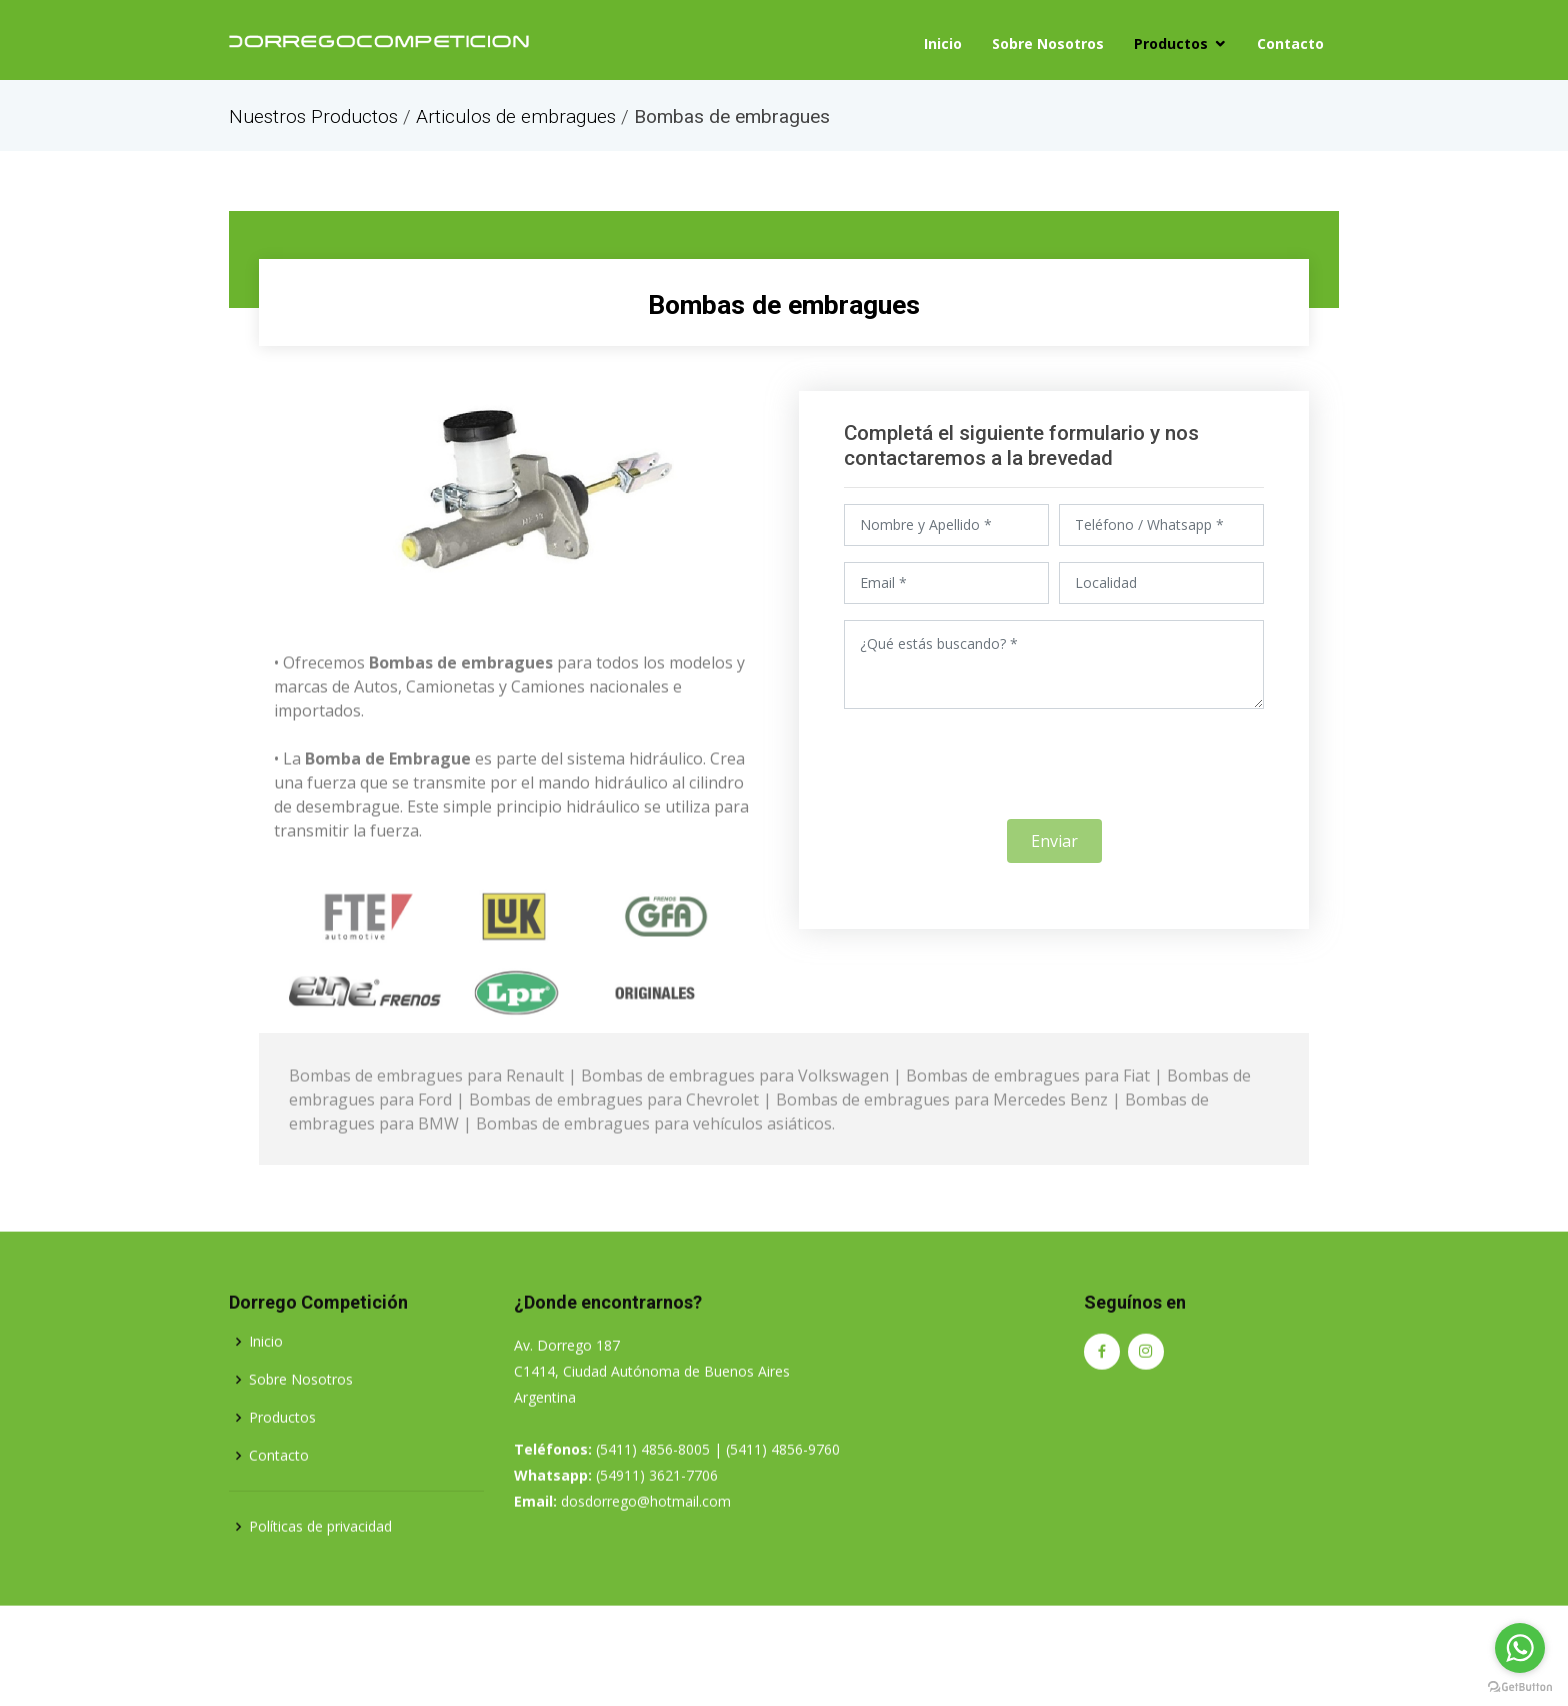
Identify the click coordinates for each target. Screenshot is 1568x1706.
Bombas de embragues (784, 301)
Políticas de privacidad (320, 1599)
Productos (1171, 40)
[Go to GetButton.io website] (1520, 1686)
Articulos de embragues (516, 116)
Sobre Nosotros (1048, 40)
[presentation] (1054, 775)
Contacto (1290, 40)
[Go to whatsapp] (1520, 1648)
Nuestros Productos (313, 116)
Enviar (1054, 852)
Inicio (943, 40)
